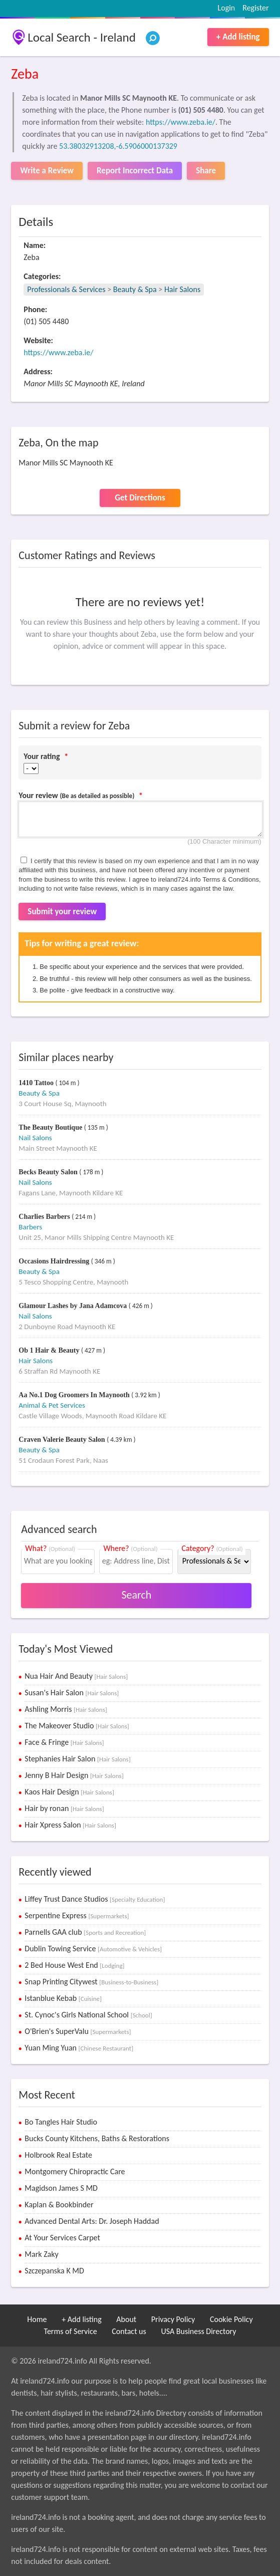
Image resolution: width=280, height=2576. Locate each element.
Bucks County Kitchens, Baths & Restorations (97, 2138)
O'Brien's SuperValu (78, 2031)
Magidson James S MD (61, 2188)
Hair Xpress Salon (70, 1825)
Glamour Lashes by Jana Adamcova (74, 1306)
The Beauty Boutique (51, 1127)
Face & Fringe (64, 1742)
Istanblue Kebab (63, 1998)
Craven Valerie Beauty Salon (63, 1439)
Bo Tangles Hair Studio (61, 2122)
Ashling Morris (66, 1709)
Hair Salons (182, 289)
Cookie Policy (231, 2319)
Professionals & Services (66, 289)
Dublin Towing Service (93, 1948)
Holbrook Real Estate (58, 2155)
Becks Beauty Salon (49, 1172)
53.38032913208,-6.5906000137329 (118, 146)
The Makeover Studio (77, 1725)
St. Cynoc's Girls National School (88, 2014)
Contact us (129, 2331)
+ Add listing (238, 37)
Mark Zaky (41, 2254)
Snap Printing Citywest (91, 1981)
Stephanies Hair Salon (77, 1758)
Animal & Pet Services (52, 1405)
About (126, 2319)
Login (226, 8)
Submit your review (62, 911)
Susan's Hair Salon (72, 1692)
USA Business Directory (198, 2331)
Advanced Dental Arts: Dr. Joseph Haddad (92, 2221)
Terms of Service (70, 2331)
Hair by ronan (64, 1808)
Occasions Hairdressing (55, 1261)
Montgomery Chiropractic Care (75, 2171)
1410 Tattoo (37, 1083)
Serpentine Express (77, 1915)
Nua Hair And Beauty (76, 1676)
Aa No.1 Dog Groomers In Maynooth (75, 1395)
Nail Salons (35, 1137)
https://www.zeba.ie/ (180, 122)
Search (136, 1595)
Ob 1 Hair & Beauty (50, 1350)
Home (37, 2319)
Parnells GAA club (85, 1932)
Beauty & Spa (135, 289)
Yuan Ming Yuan (79, 2047)
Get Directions (140, 497)
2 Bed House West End (74, 1965)
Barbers (30, 1226)
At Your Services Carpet (62, 2237)
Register (255, 8)
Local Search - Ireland (81, 37)
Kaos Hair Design (69, 1791)
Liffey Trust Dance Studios (95, 1899)
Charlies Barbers (45, 1216)
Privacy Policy (173, 2319)
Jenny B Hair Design (74, 1775)
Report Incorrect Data (135, 170)
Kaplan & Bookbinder (59, 2204)
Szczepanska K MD (54, 2270)
